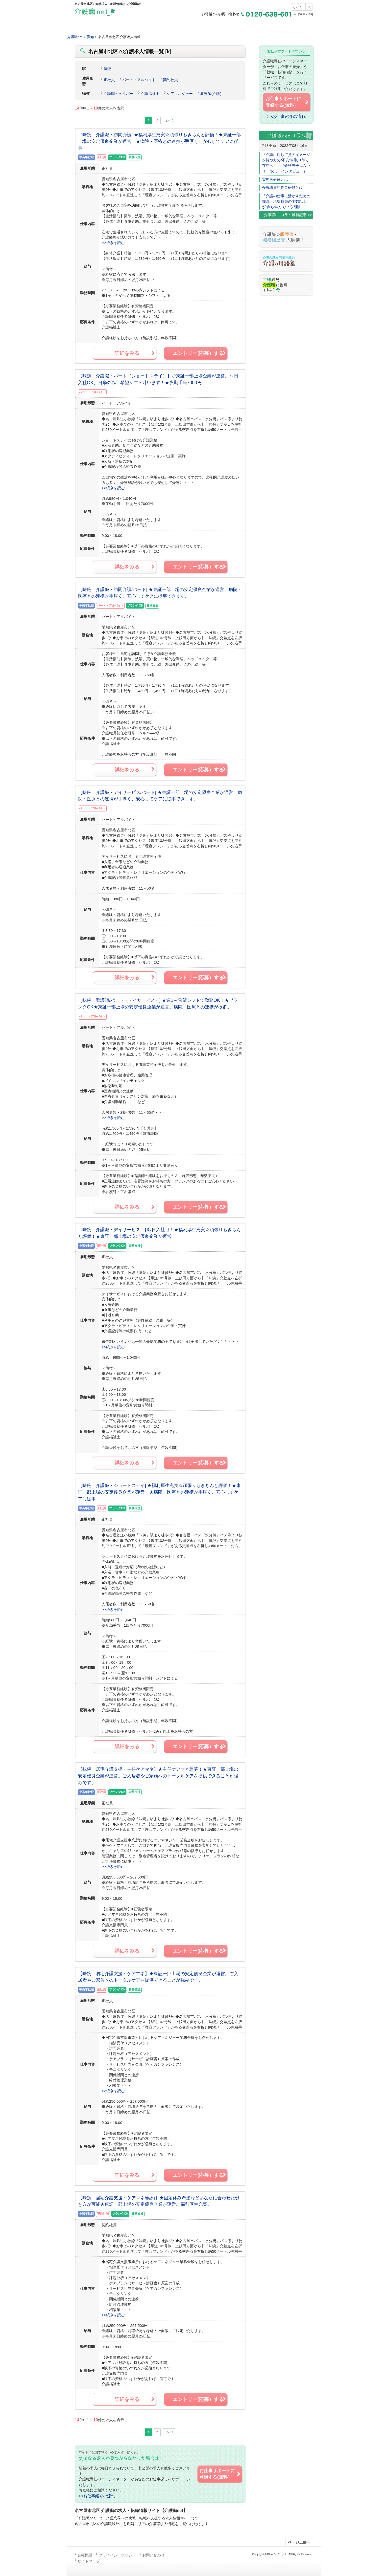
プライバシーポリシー (117, 2555)
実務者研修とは (275, 179)
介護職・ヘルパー (118, 93)
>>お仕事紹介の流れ (97, 2496)
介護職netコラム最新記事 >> (288, 215)
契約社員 (170, 80)
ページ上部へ (299, 2542)
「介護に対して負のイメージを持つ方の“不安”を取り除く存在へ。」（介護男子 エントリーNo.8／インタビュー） (286, 163)
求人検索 (162, 27)
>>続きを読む (113, 242)
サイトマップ (88, 2561)
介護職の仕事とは (225, 27)
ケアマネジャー (180, 93)
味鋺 (107, 68)
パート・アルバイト (139, 80)
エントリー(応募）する (200, 353)
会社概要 (84, 2555)
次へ (168, 120)
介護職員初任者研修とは (282, 187)
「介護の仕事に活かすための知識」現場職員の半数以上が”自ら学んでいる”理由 (286, 201)
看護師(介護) (210, 93)
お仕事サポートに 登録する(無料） (220, 2474)
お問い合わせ (153, 2555)
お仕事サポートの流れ (289, 27)
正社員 (109, 80)
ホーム (99, 27)
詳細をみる (135, 353)
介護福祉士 (150, 93)
